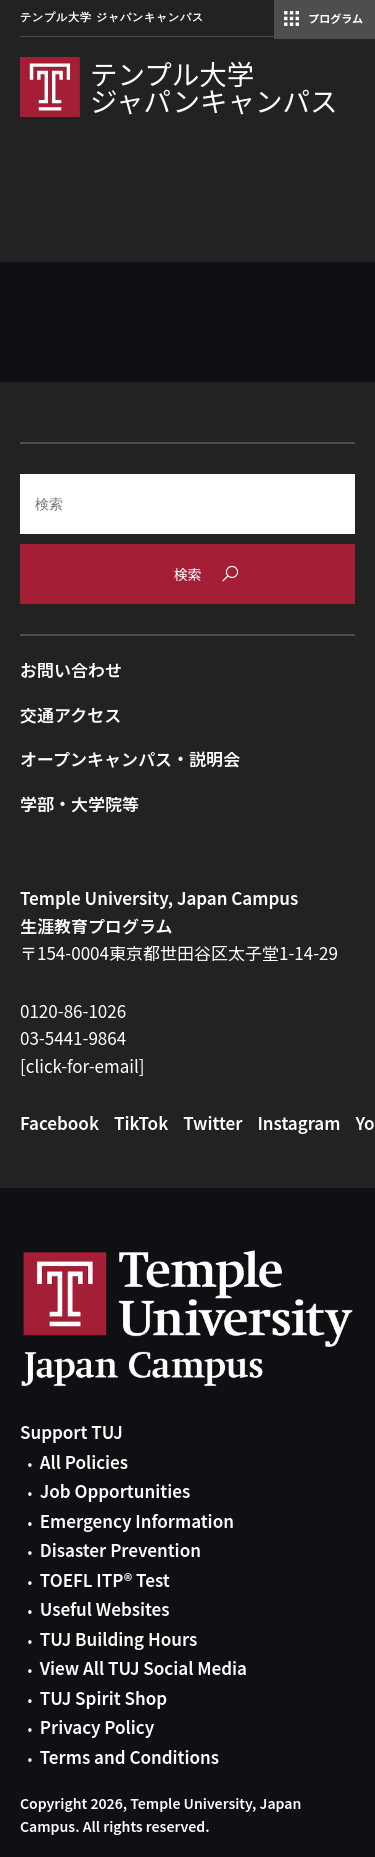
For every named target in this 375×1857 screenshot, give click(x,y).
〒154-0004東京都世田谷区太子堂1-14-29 (179, 952)
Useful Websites (105, 1608)
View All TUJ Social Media (143, 1667)
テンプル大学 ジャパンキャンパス (112, 17)
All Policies (84, 1461)
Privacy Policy (97, 1726)
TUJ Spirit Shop (103, 1697)
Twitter (212, 1122)
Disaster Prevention (120, 1549)
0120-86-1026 (73, 1010)
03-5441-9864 (73, 1037)
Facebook (59, 1122)
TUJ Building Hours (118, 1638)
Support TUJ (71, 1431)
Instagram (298, 1122)
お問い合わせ (71, 669)
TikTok (141, 1122)
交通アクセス (70, 714)
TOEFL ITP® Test (105, 1579)
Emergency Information (137, 1520)
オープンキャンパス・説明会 (130, 758)
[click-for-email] (82, 1065)
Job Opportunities (115, 1490)
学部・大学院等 (79, 803)
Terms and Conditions (129, 1756)
